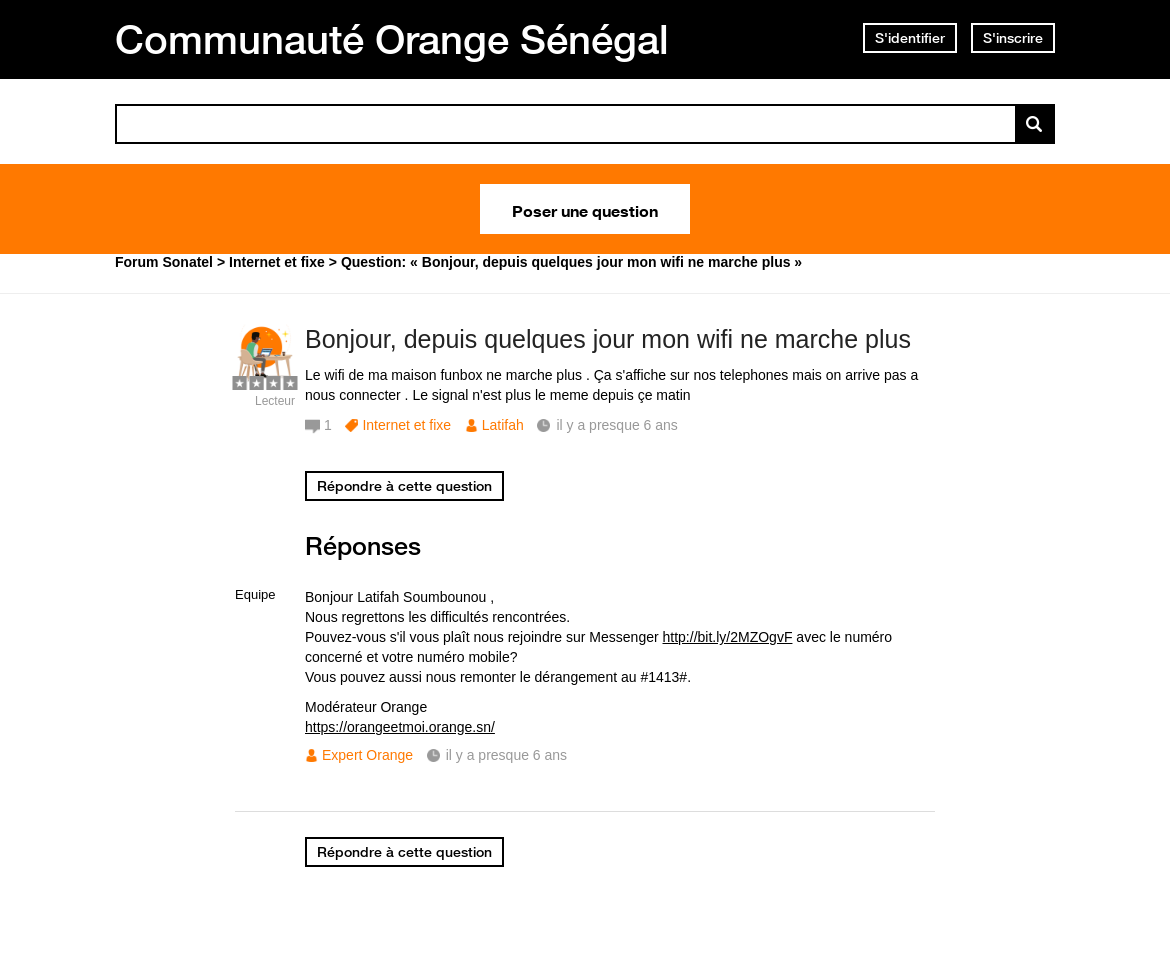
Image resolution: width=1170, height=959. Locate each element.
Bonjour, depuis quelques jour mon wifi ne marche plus (608, 339)
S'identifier (910, 38)
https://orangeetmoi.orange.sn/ (400, 727)
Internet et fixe (406, 425)
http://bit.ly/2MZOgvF (728, 637)
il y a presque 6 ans (506, 755)
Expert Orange (367, 755)
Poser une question (585, 209)
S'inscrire (1013, 38)
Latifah (503, 425)
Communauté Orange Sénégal (392, 39)
